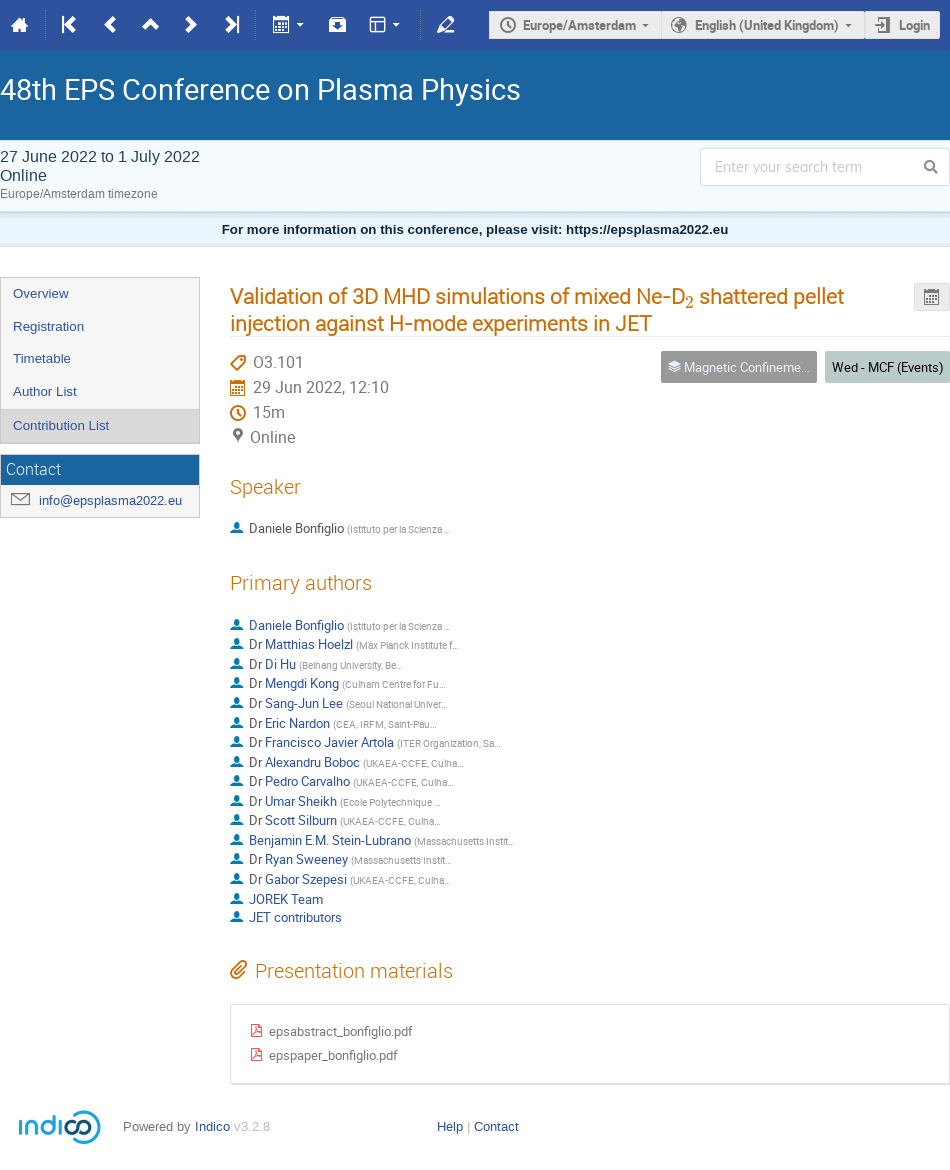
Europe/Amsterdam (579, 25)
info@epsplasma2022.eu (110, 500)
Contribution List (61, 425)
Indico (212, 1126)
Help (450, 1126)
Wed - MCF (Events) (888, 367)
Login (914, 25)
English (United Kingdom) (767, 25)
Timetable (42, 358)
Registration (48, 326)
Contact (496, 1126)
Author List (45, 391)
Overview (41, 293)
